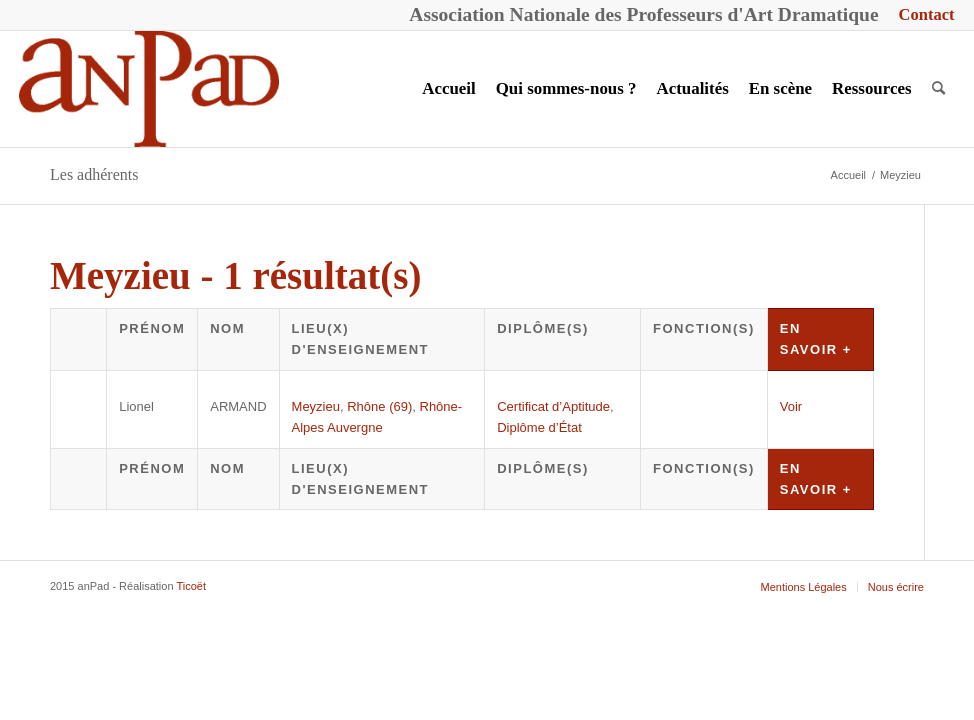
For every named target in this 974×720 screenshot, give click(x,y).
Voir (791, 406)
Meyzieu (316, 406)
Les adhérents (94, 174)
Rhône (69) (379, 406)
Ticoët (191, 586)
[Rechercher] (938, 89)
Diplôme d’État (539, 427)
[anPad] (149, 89)
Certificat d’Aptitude (553, 406)
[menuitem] (922, 15)
